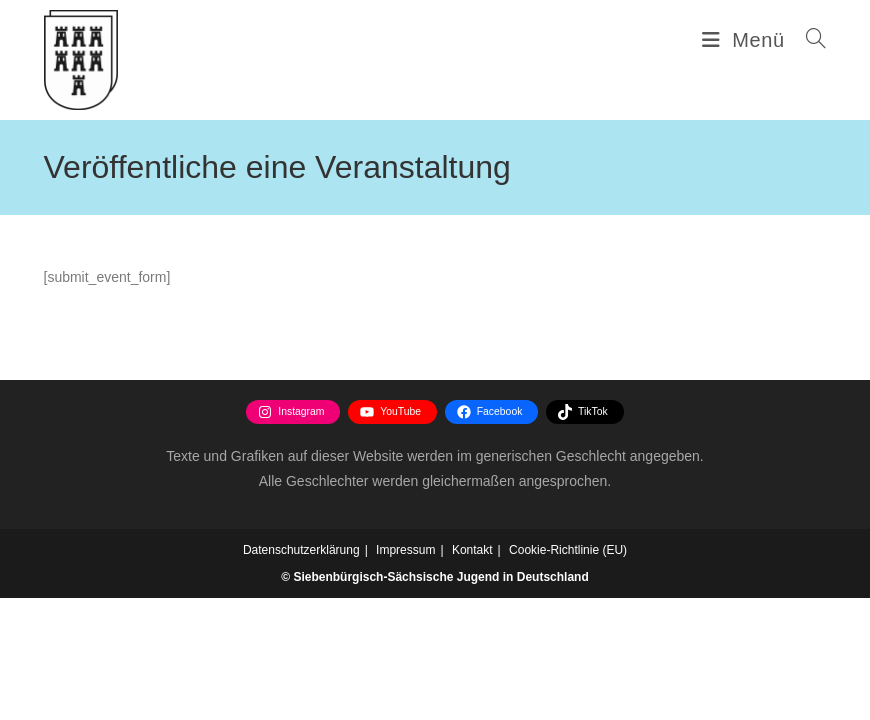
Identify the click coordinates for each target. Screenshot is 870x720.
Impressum (405, 672)
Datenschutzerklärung (301, 672)
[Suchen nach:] (809, 40)
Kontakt (472, 672)
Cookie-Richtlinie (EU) (568, 672)
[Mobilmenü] (746, 40)
